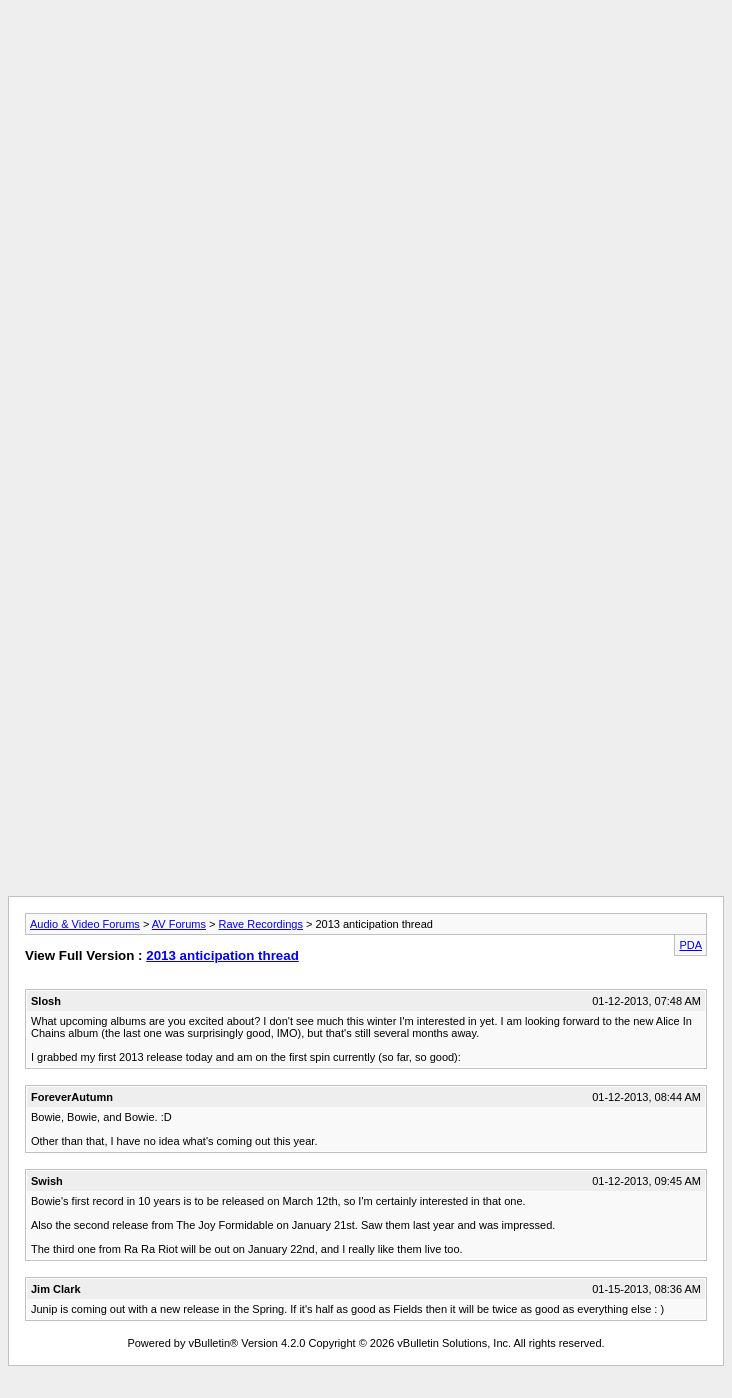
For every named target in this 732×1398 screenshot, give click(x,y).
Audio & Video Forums (85, 924)
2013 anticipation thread (222, 955)
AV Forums (179, 924)
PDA (690, 945)
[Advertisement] (366, 148)
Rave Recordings (261, 924)
